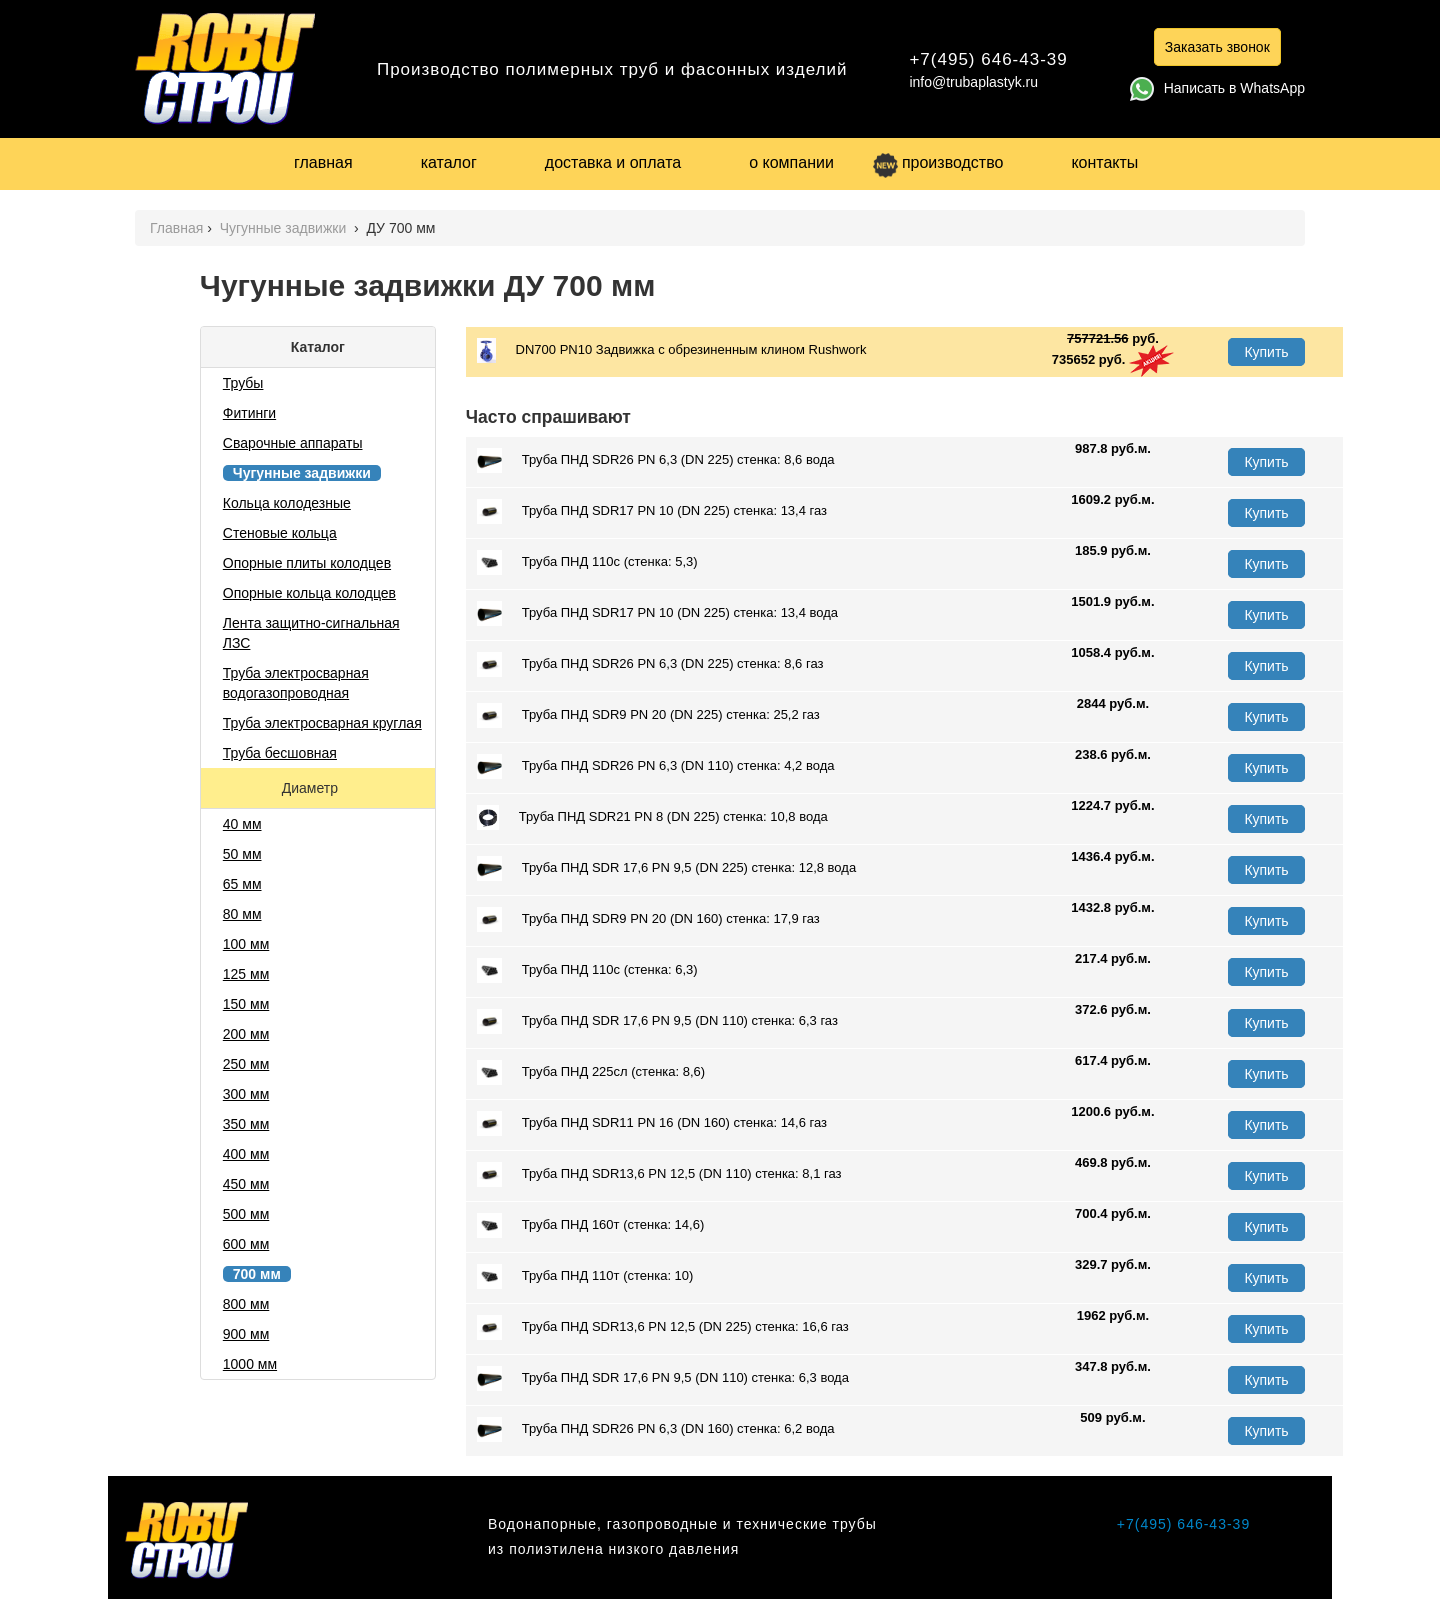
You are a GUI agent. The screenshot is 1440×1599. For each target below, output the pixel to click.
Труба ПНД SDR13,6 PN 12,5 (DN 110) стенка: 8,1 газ (659, 1174)
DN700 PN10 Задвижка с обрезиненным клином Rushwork (672, 350)
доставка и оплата (613, 162)
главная (323, 162)
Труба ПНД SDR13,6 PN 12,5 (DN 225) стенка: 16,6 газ (663, 1327)
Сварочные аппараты (293, 443)
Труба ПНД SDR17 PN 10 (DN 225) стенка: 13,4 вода (657, 613)
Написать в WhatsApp (1217, 88)
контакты (1104, 162)
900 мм (246, 1334)
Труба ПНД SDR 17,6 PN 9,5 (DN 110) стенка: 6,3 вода (663, 1378)
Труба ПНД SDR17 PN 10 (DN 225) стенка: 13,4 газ (652, 511)
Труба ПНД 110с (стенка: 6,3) (587, 970)
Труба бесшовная (280, 753)
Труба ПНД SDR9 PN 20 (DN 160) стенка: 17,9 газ (648, 919)
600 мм (246, 1244)
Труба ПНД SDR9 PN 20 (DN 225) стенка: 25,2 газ (648, 715)
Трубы (243, 383)
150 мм (246, 1004)
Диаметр (312, 788)
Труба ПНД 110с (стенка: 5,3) (587, 562)
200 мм (246, 1034)
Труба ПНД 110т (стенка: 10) (585, 1276)
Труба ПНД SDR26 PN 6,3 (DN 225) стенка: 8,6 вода (656, 460)
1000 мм (250, 1364)
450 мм (246, 1184)
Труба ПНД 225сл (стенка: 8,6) (591, 1072)
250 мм (246, 1064)
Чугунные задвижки (285, 228)
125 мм (246, 974)
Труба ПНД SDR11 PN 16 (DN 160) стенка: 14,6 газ (652, 1123)
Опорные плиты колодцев (307, 563)
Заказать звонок (1217, 47)
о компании (791, 162)
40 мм (242, 824)
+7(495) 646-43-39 (988, 59)
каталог (449, 162)
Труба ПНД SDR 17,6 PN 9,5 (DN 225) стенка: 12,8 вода (666, 868)
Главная (176, 228)
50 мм (242, 854)
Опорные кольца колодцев (309, 593)
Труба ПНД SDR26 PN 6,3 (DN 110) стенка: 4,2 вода (656, 766)
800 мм (246, 1304)
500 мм (246, 1214)
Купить (1266, 352)
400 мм (246, 1154)
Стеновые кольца (280, 533)
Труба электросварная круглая (322, 723)
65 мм (242, 884)
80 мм (242, 914)
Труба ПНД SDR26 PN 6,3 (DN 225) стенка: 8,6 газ (650, 664)
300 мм (246, 1094)
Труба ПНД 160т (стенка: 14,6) (590, 1225)
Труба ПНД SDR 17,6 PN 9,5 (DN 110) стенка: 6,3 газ (657, 1021)
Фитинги (249, 413)
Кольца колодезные (287, 503)
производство (938, 162)
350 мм (246, 1124)
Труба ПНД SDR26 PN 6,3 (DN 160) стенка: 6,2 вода (656, 1429)
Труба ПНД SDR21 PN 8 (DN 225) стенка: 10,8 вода (652, 817)
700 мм (257, 1274)
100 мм (246, 944)
